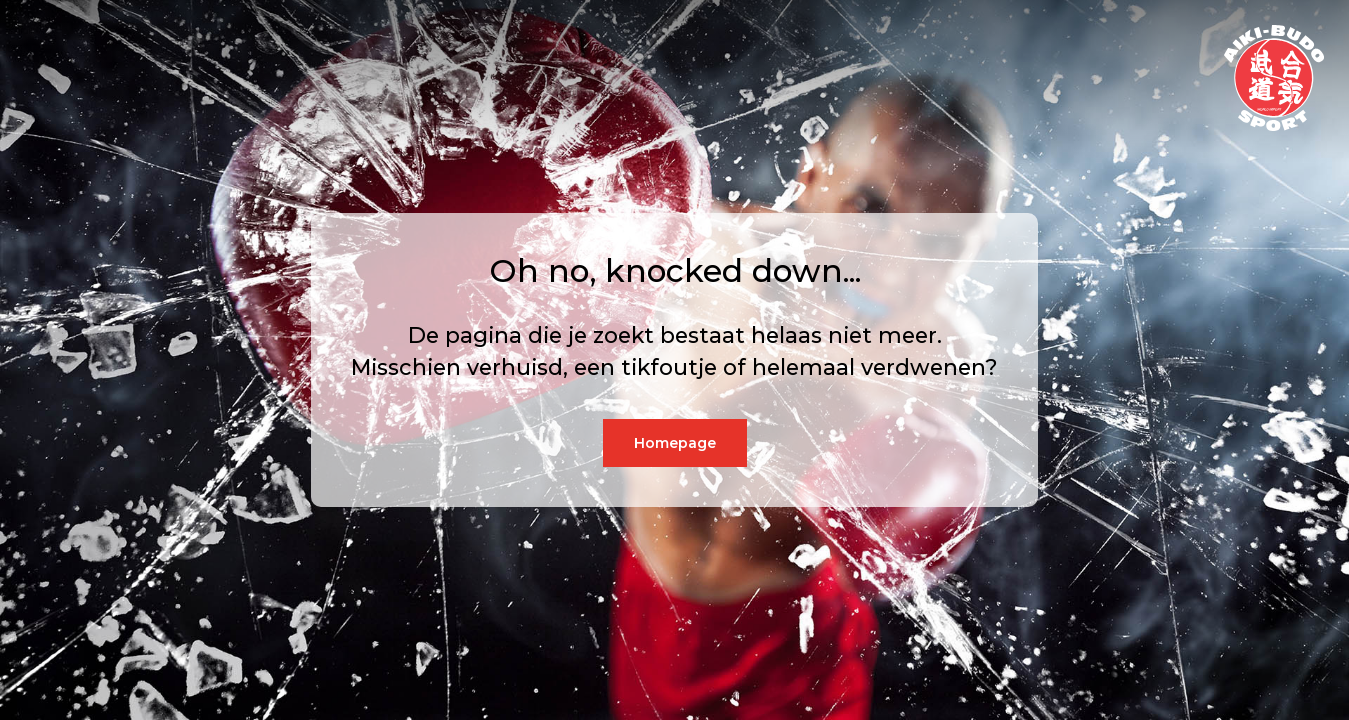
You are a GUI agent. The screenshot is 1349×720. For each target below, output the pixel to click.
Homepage (675, 443)
